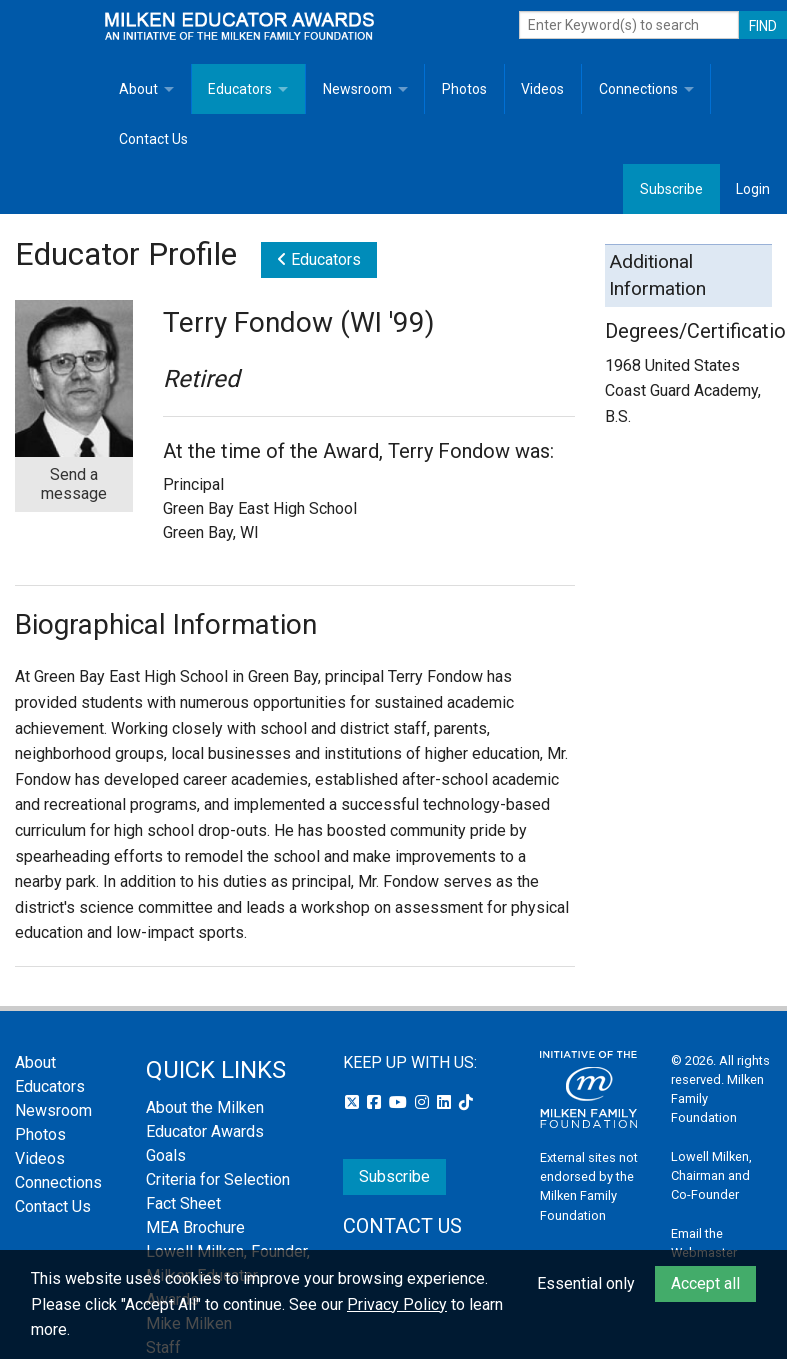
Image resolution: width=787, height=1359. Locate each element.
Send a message (74, 484)
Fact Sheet (183, 1203)
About (138, 89)
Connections (638, 89)
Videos (542, 89)
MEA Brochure (195, 1227)
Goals (166, 1155)
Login (753, 189)
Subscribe (671, 189)
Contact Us (153, 139)
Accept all (705, 1283)
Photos (464, 89)
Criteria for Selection (218, 1179)
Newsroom (357, 89)
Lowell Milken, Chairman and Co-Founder (711, 1175)
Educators (240, 89)
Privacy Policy (397, 1304)
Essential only (586, 1283)
